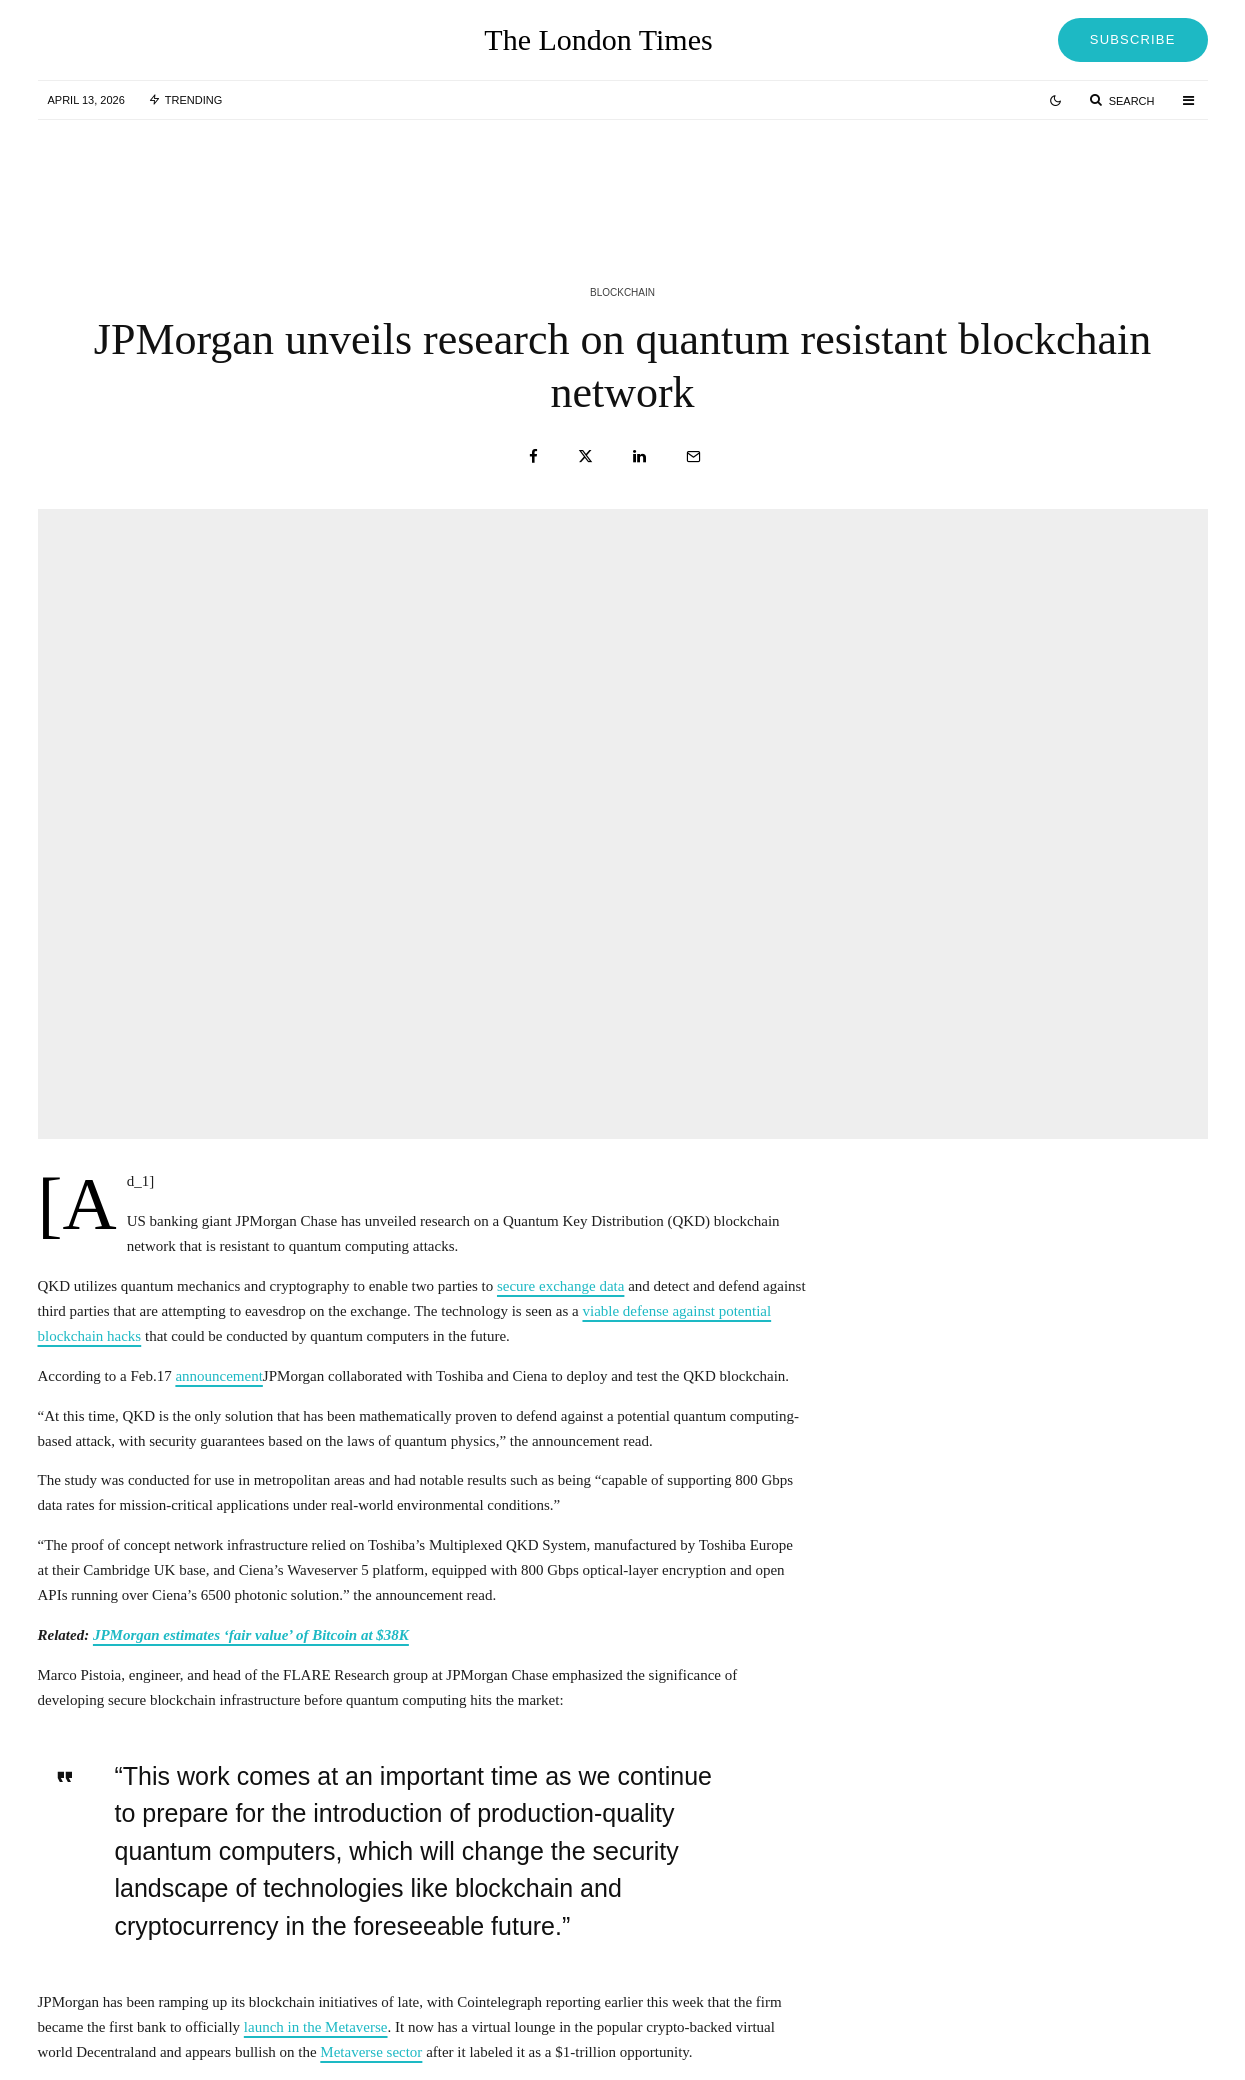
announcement (218, 1376)
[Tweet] (585, 456)
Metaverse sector (371, 2052)
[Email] (693, 456)
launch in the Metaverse (316, 2027)
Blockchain (622, 292)
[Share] (533, 456)
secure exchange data (560, 1286)
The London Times (598, 40)
